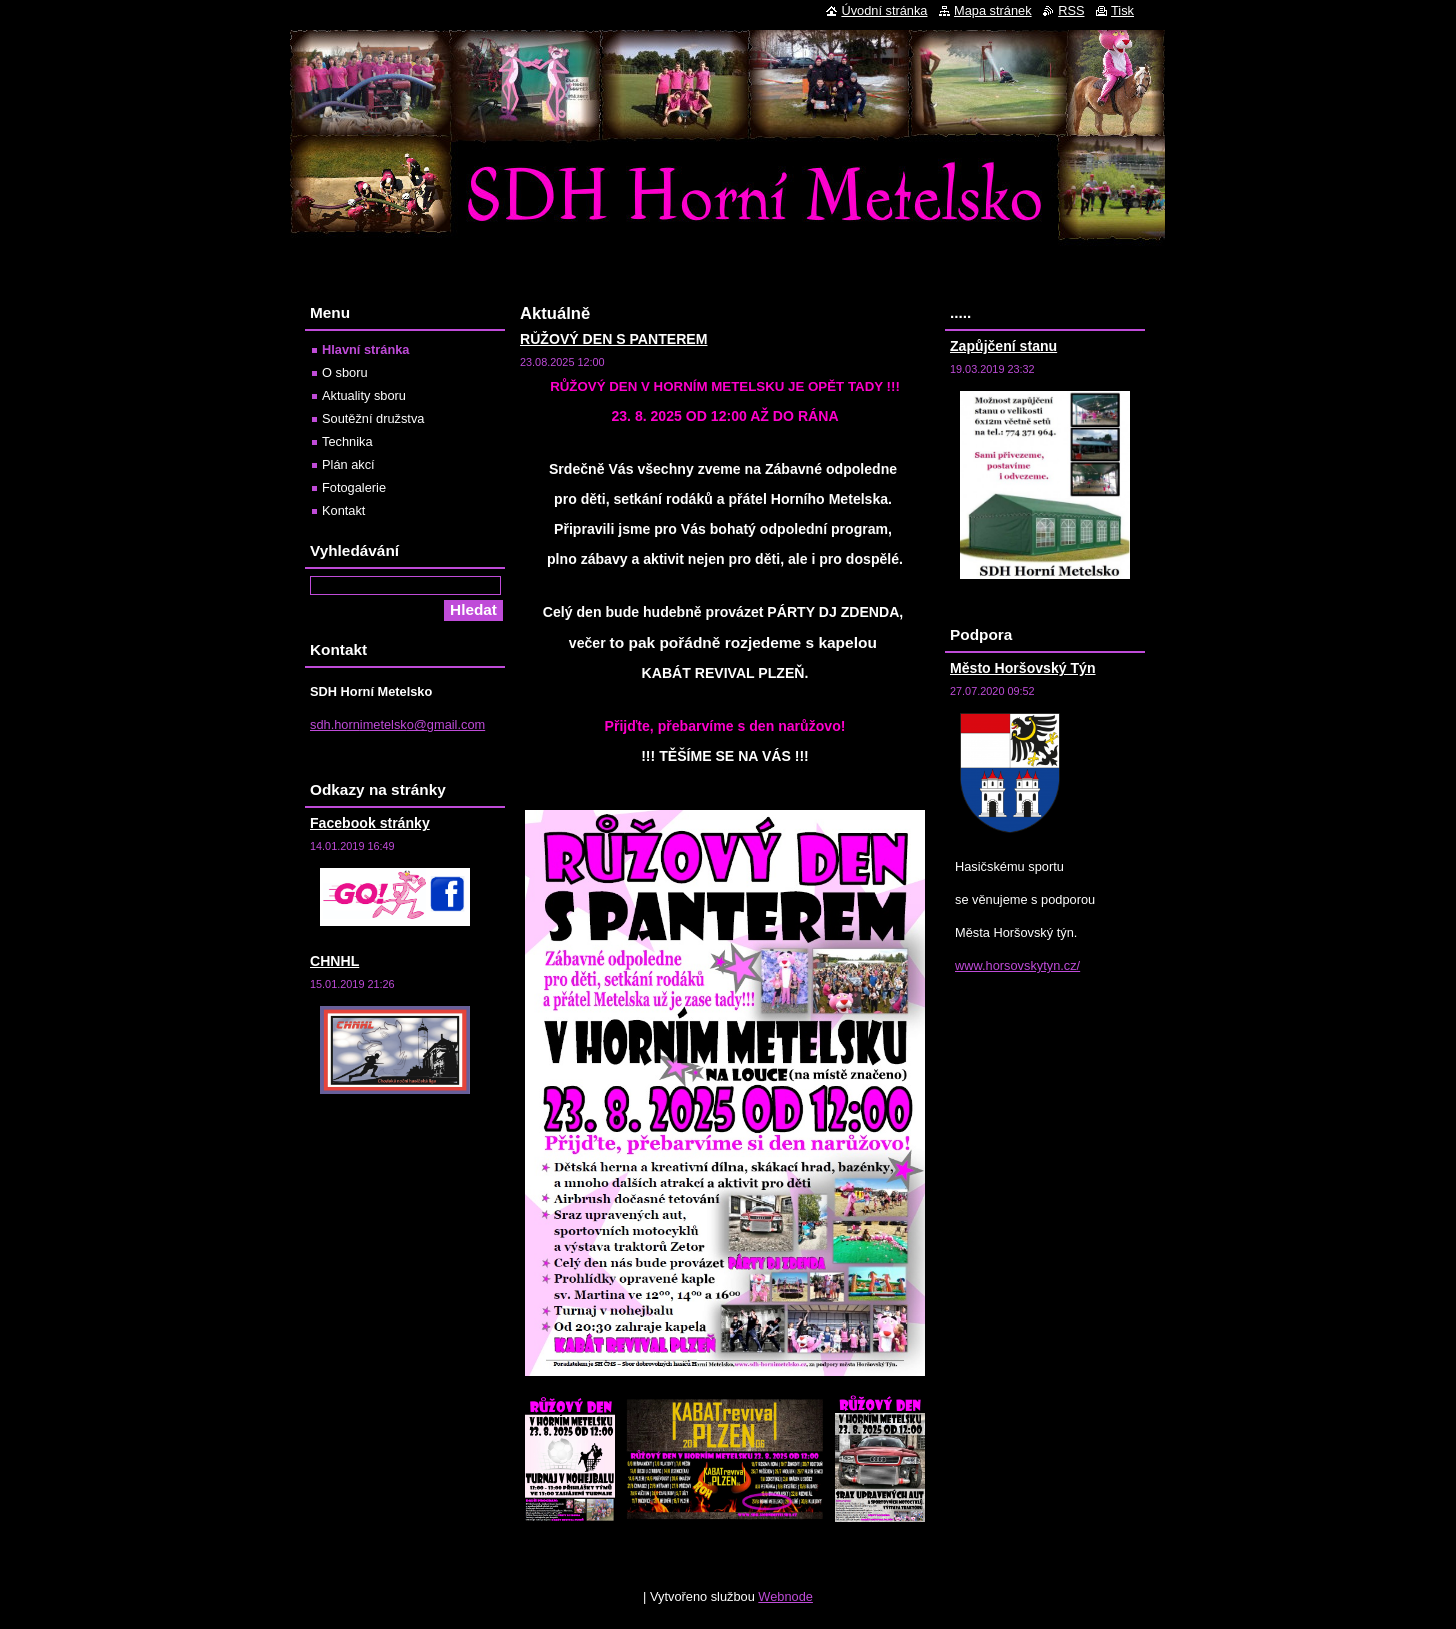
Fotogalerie (354, 487)
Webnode (785, 1596)
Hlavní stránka (366, 349)
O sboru (345, 372)
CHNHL (334, 961)
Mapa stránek (993, 10)
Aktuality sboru (364, 395)
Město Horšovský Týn (1023, 668)
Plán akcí (348, 464)
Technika (347, 441)
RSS (1071, 10)
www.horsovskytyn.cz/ (1017, 965)
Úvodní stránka (884, 10)
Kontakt (343, 510)
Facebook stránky (370, 823)
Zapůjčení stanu (1003, 346)
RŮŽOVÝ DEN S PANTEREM (613, 339)
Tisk (1122, 10)
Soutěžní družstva (373, 418)
